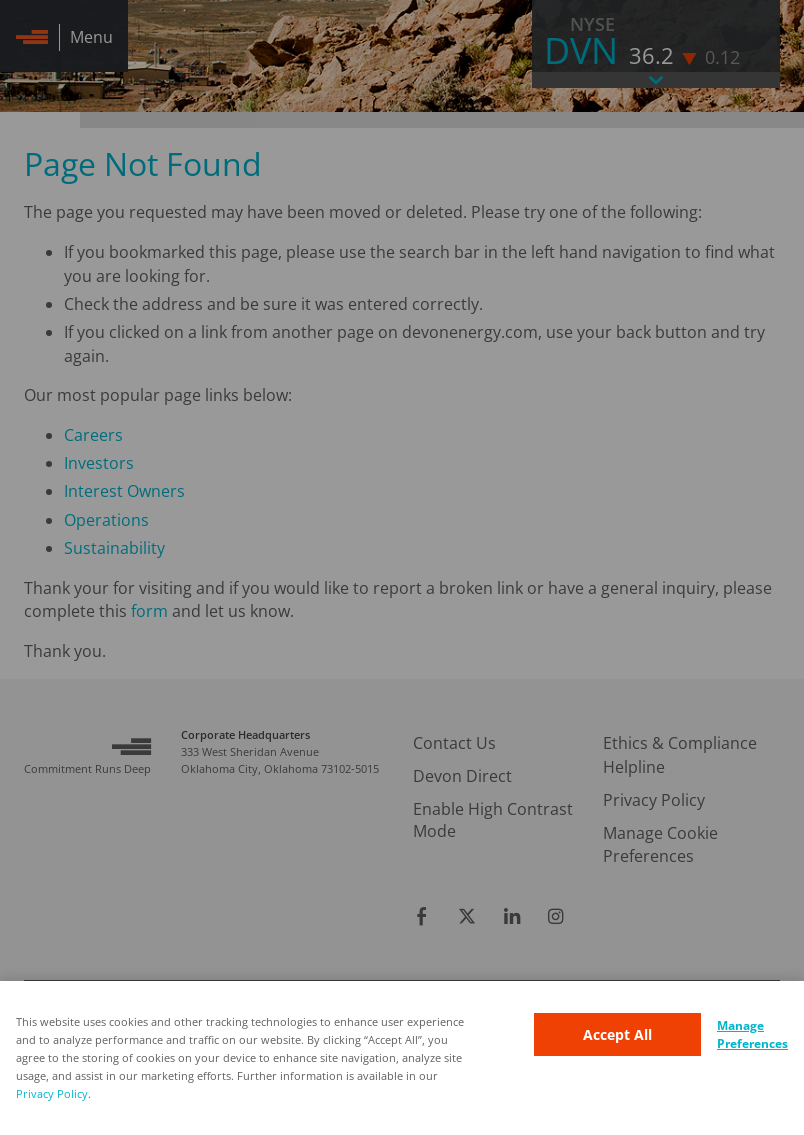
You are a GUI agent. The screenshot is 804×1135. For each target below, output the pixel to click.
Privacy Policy (52, 1093)
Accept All (617, 1034)
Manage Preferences (752, 1034)
